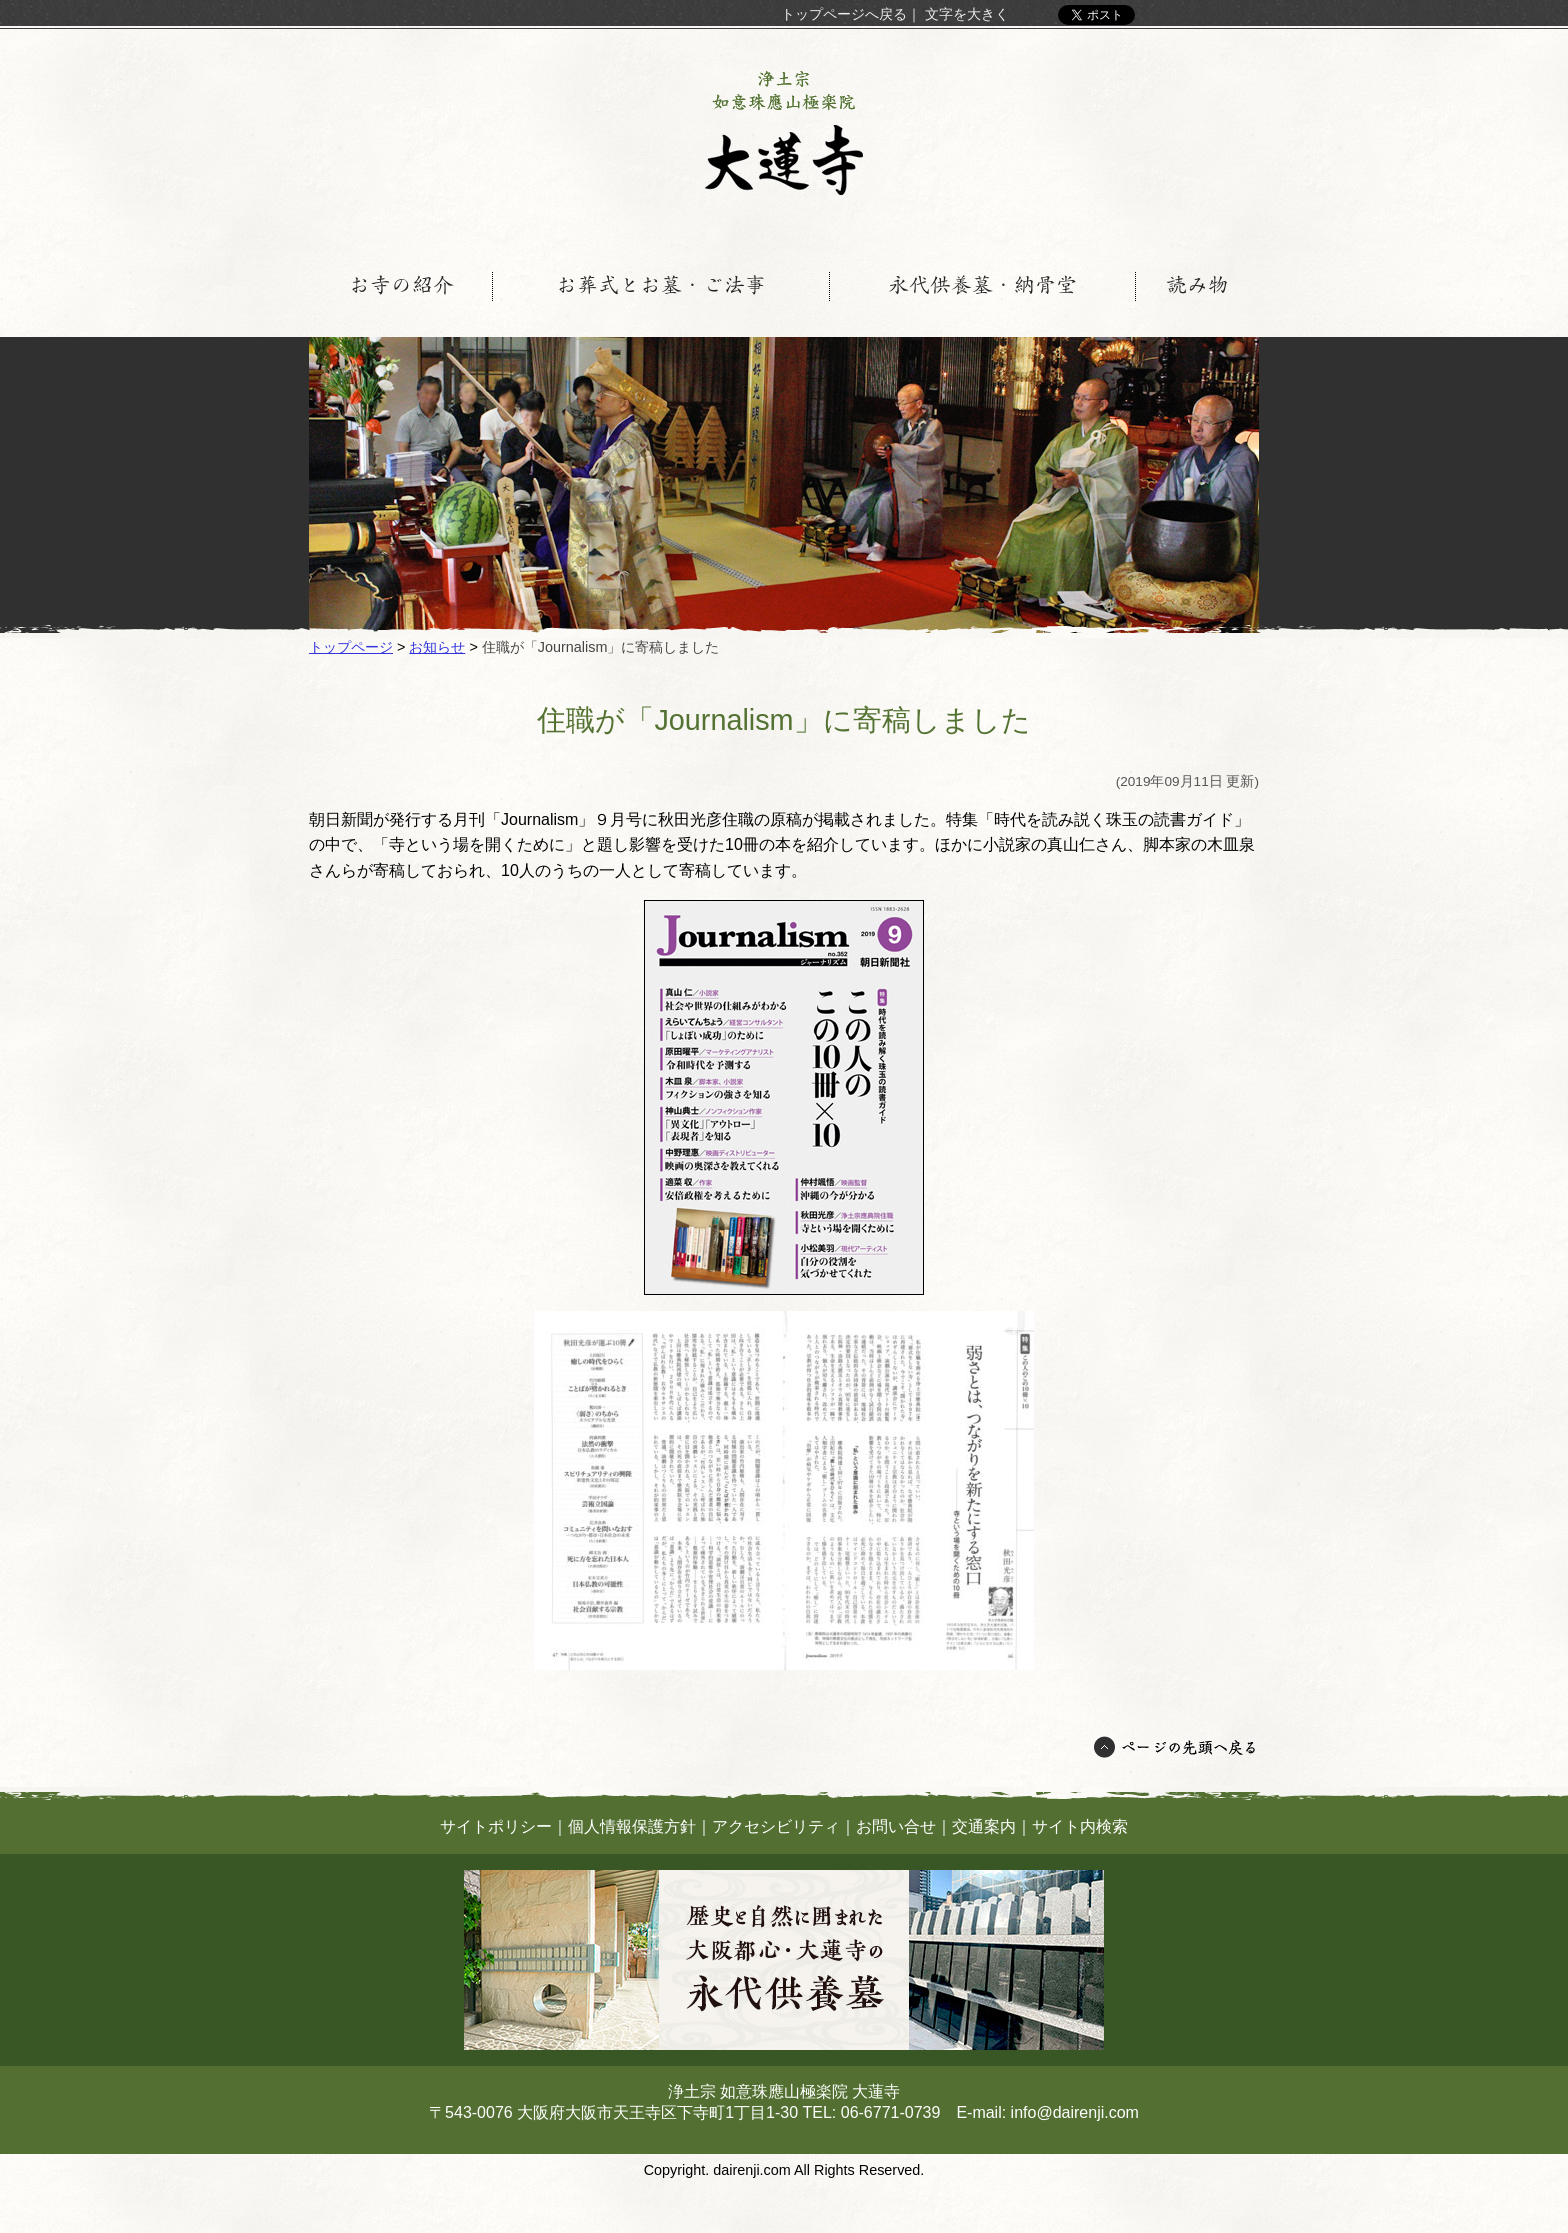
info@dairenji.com (1075, 2112)
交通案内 (984, 1826)
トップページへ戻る (844, 14)
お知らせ (437, 647)
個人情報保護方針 (632, 1826)
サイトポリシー (496, 1826)
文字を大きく (967, 14)
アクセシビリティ (776, 1826)
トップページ (351, 647)
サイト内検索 (1080, 1826)
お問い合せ (896, 1826)
